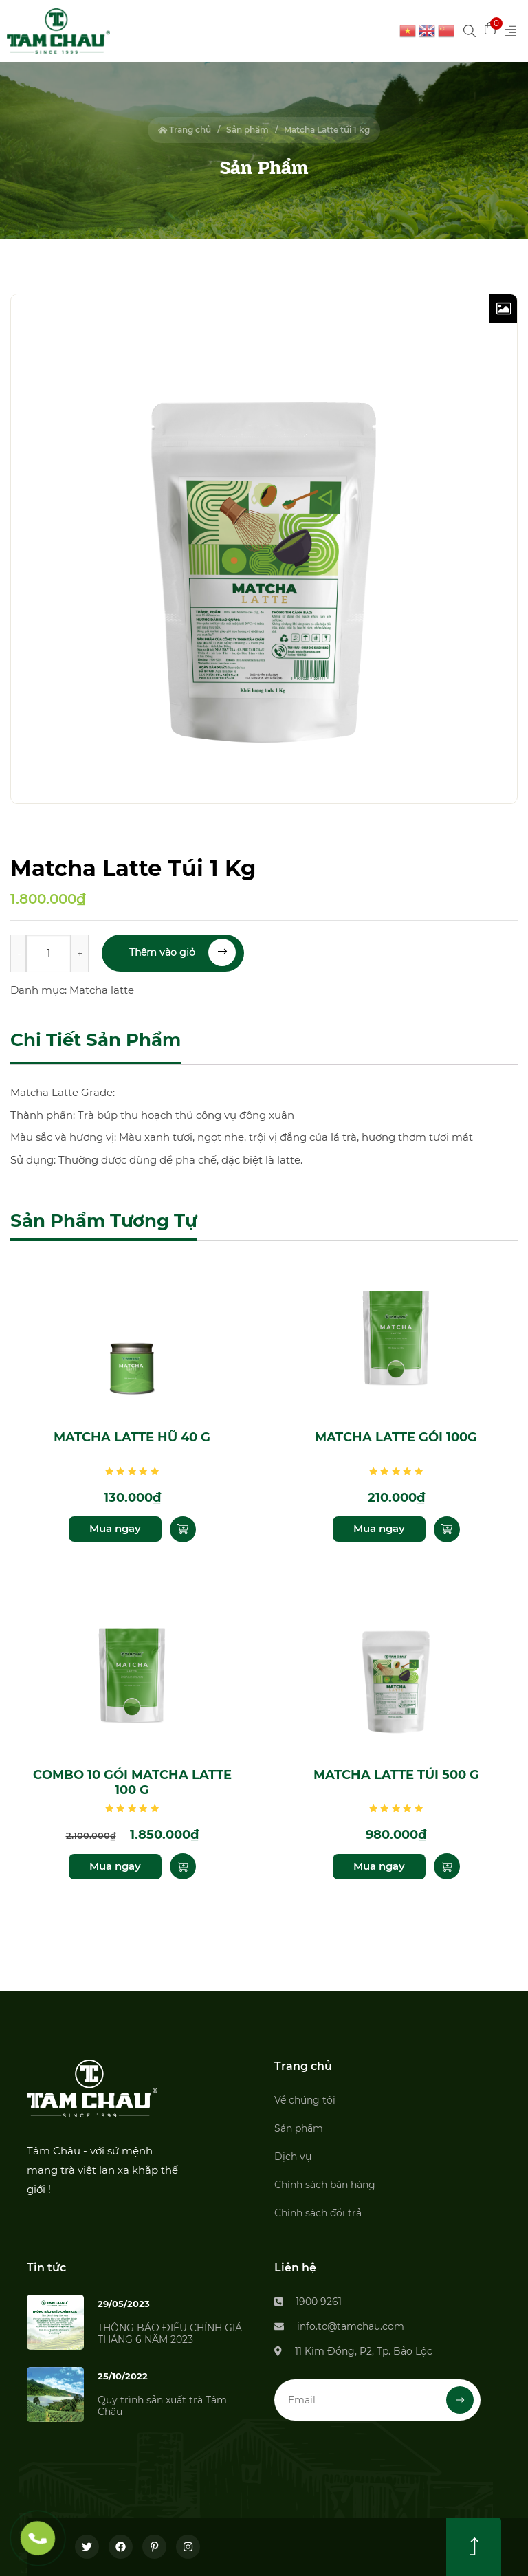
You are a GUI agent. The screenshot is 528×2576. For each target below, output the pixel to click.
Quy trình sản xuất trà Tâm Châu (162, 2406)
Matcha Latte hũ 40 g (132, 1437)
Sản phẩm (247, 129)
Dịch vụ (292, 2156)
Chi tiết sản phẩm (95, 1040)
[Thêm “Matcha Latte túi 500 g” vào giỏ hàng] (447, 1866)
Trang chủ (185, 129)
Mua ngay (115, 1528)
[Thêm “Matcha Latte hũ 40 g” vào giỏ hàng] (183, 1529)
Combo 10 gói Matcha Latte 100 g (132, 1782)
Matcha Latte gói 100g (396, 1437)
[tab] (95, 1041)
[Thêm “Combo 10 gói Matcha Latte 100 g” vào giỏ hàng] (183, 1866)
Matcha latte (101, 989)
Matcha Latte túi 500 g (396, 1774)
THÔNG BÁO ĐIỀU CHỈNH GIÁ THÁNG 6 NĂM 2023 (170, 2334)
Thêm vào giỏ (182, 952)
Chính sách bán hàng (324, 2185)
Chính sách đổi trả (318, 2213)
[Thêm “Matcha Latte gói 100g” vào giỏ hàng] (447, 1529)
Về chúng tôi (305, 2100)
